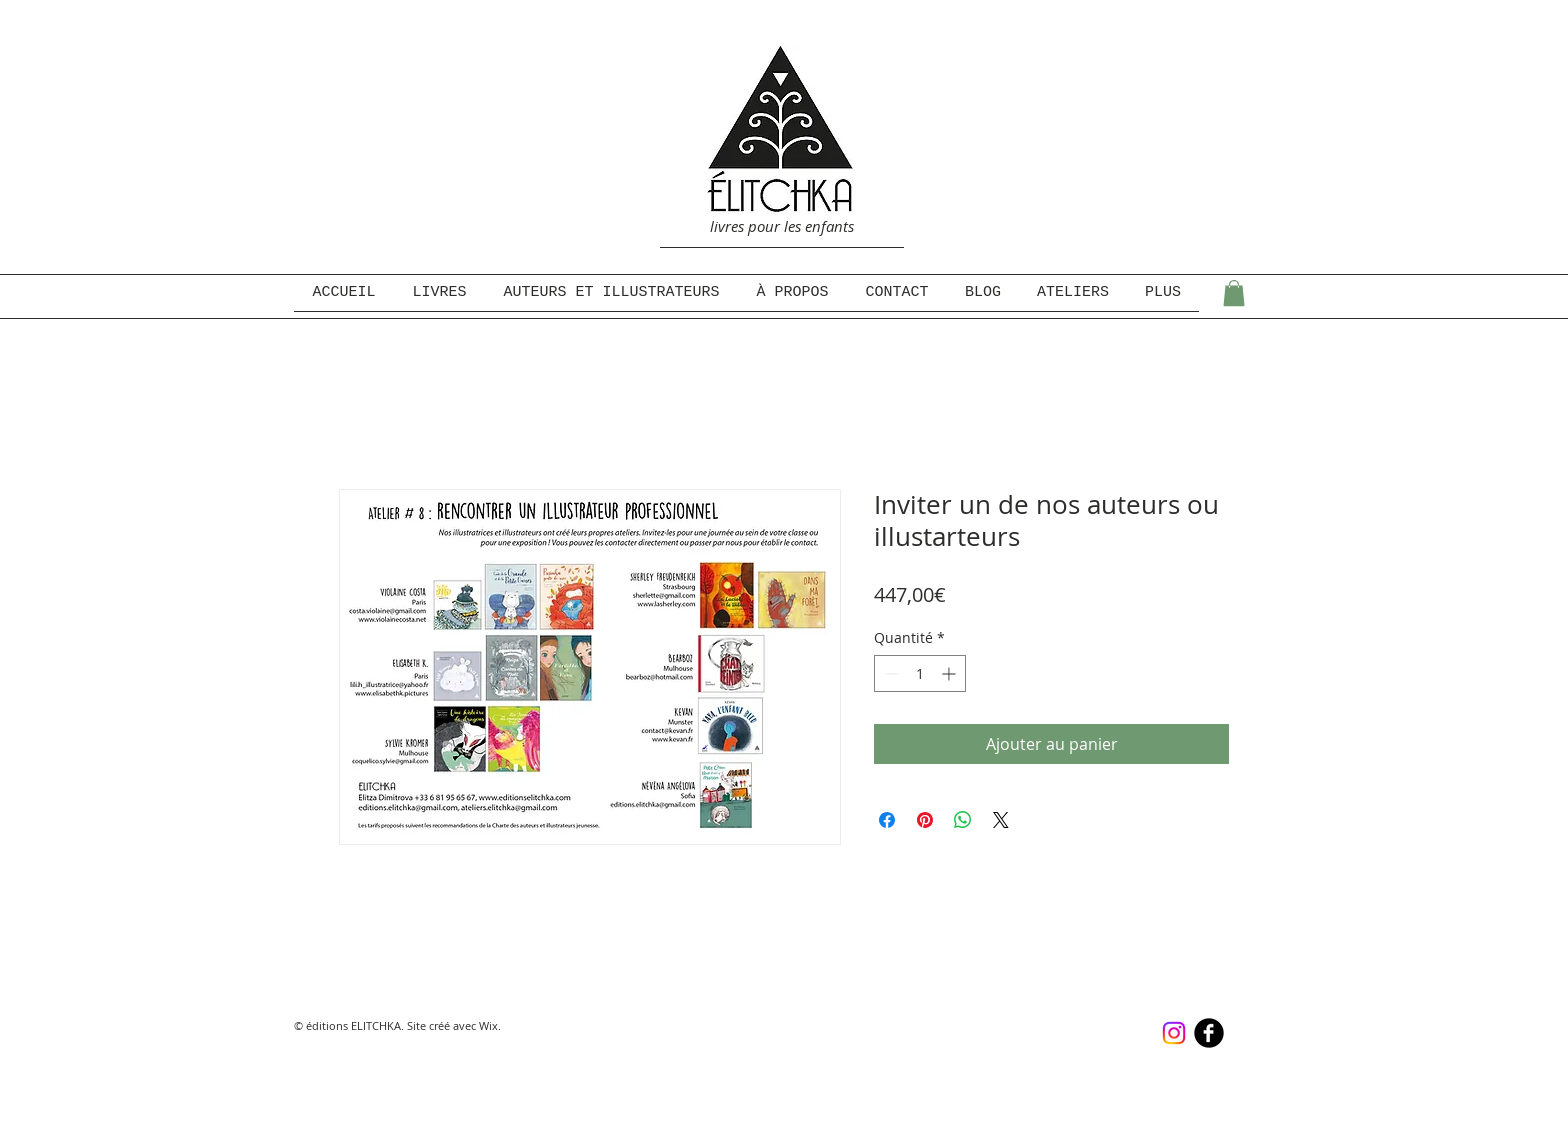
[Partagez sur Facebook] (887, 820)
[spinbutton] (920, 673)
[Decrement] (889, 673)
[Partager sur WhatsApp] (963, 820)
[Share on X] (1001, 820)
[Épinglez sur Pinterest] (925, 820)
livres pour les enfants (782, 226)
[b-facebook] (1209, 1033)
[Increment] (950, 673)
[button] (1234, 293)
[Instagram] (1174, 1033)
